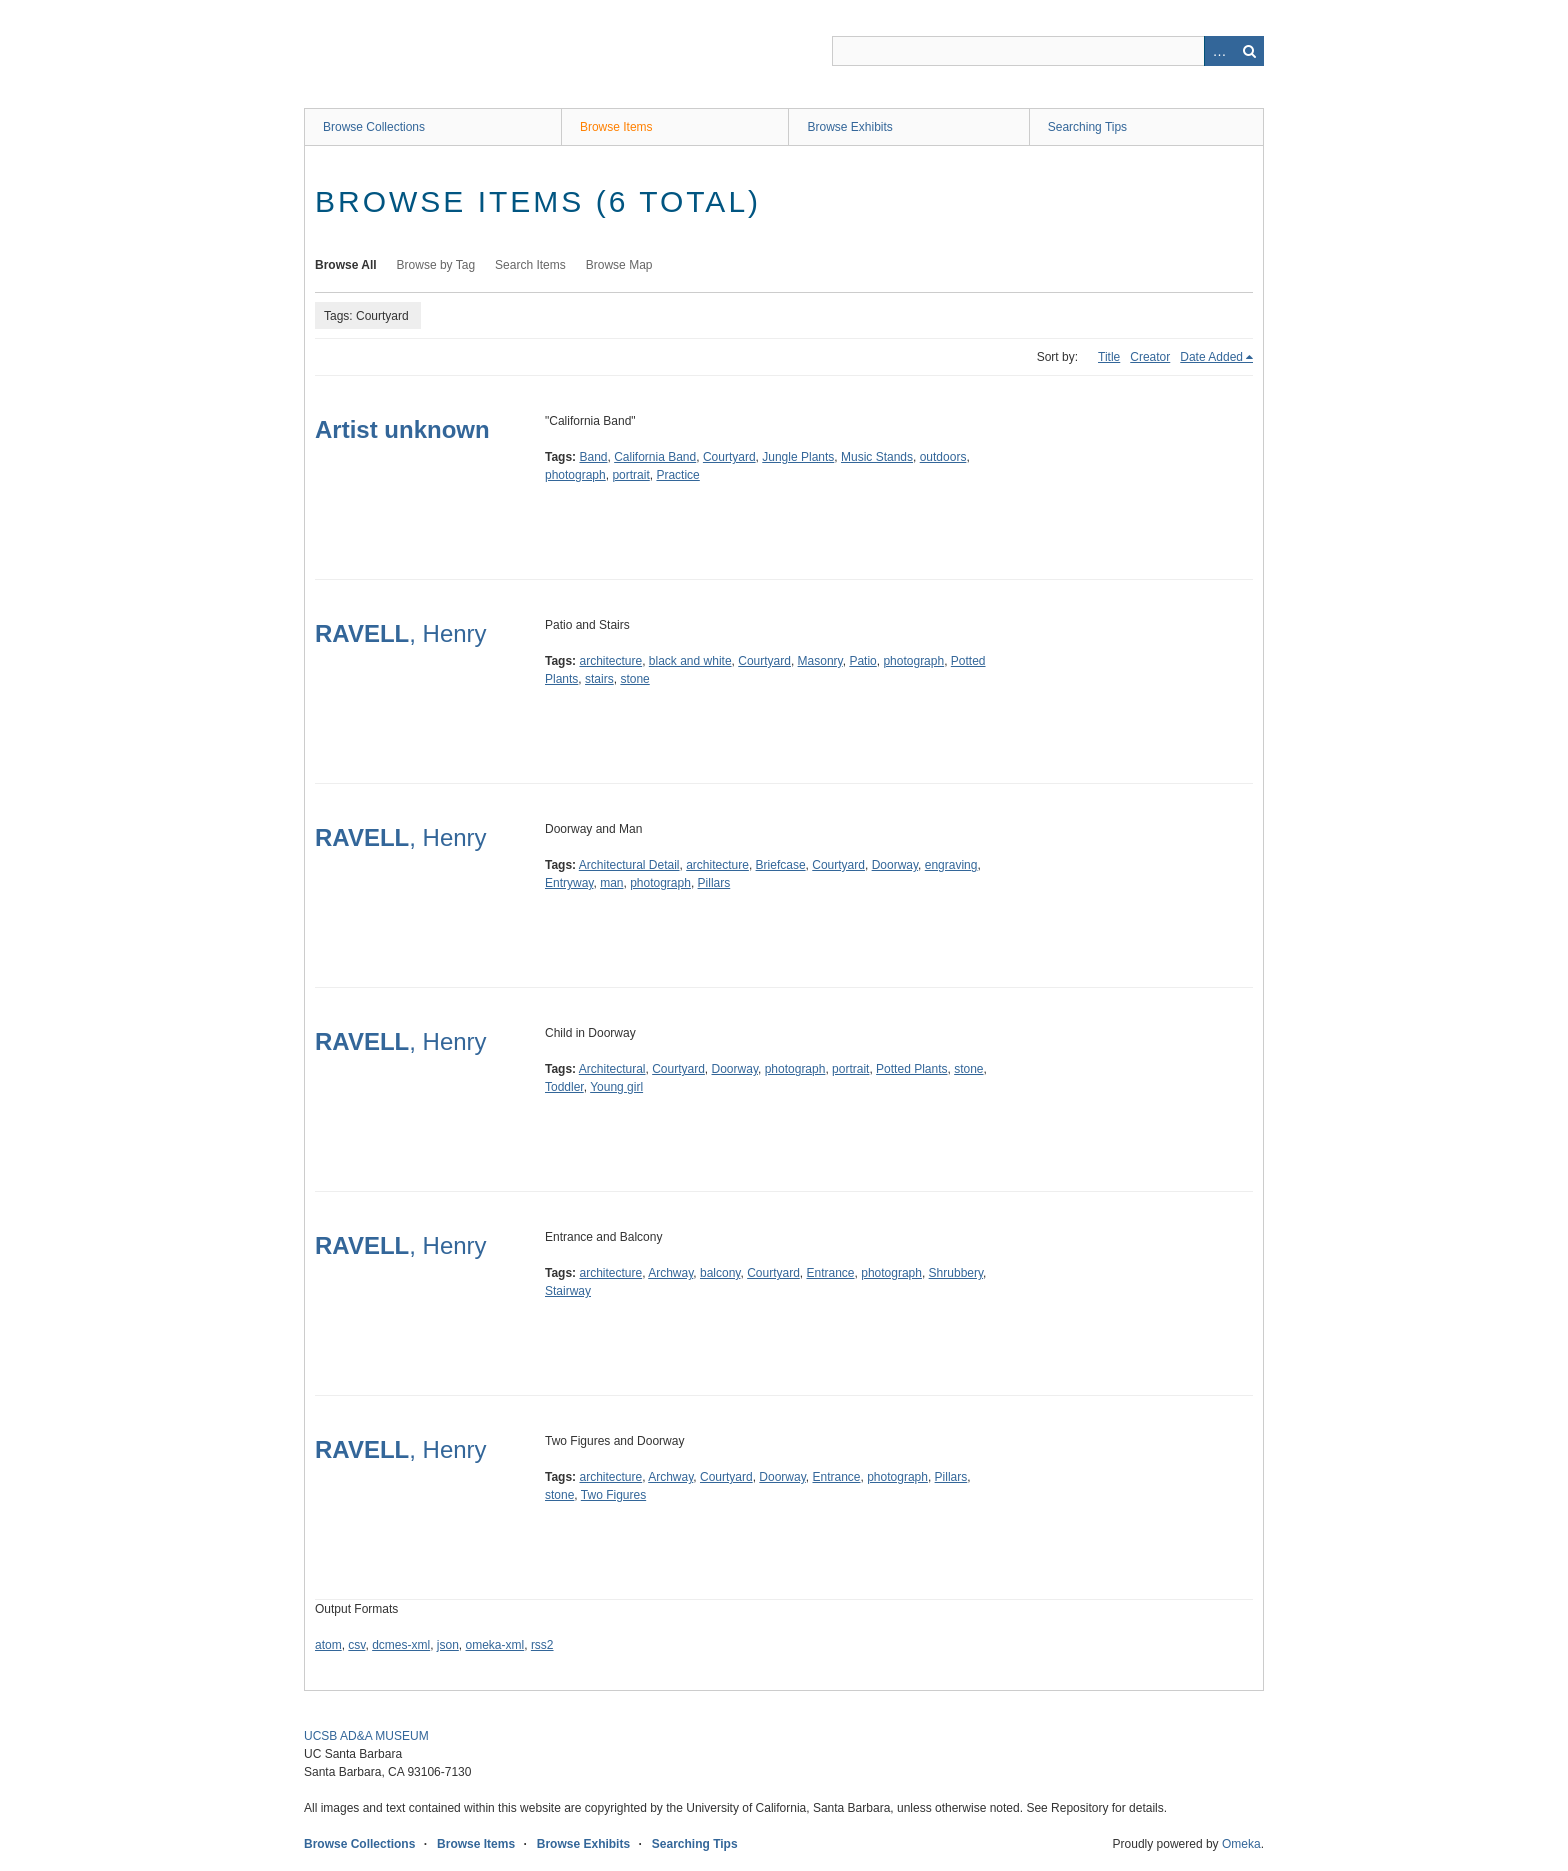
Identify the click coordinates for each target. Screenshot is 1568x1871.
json (448, 1645)
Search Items (530, 265)
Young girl (616, 1087)
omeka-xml (495, 1645)
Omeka (1241, 1844)
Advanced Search (1219, 51)
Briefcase (781, 865)
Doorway (895, 865)
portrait (630, 475)
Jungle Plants (798, 457)
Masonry (820, 661)
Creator (1150, 357)
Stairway (568, 1291)
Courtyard (729, 457)
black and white (690, 661)
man (611, 883)
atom (328, 1645)
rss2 (542, 1645)
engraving (951, 865)
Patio (862, 661)
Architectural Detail (629, 865)
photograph (575, 475)
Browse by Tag (436, 265)
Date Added (1211, 357)
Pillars (714, 883)
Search (1249, 51)
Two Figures (613, 1495)
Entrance (831, 1273)
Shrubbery (956, 1273)
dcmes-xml (401, 1645)
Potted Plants (911, 1069)
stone (634, 679)
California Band (655, 457)
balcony (720, 1273)
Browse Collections (374, 127)
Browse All (346, 265)
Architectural (612, 1069)
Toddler (564, 1087)
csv (356, 1645)
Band (593, 457)
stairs (599, 679)
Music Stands (877, 457)
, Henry (401, 633)
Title (1109, 357)
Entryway (569, 883)
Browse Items (616, 127)
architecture (610, 661)
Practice (677, 475)
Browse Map (619, 265)
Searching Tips (1087, 127)
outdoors (943, 457)
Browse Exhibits (849, 127)
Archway (670, 1273)
